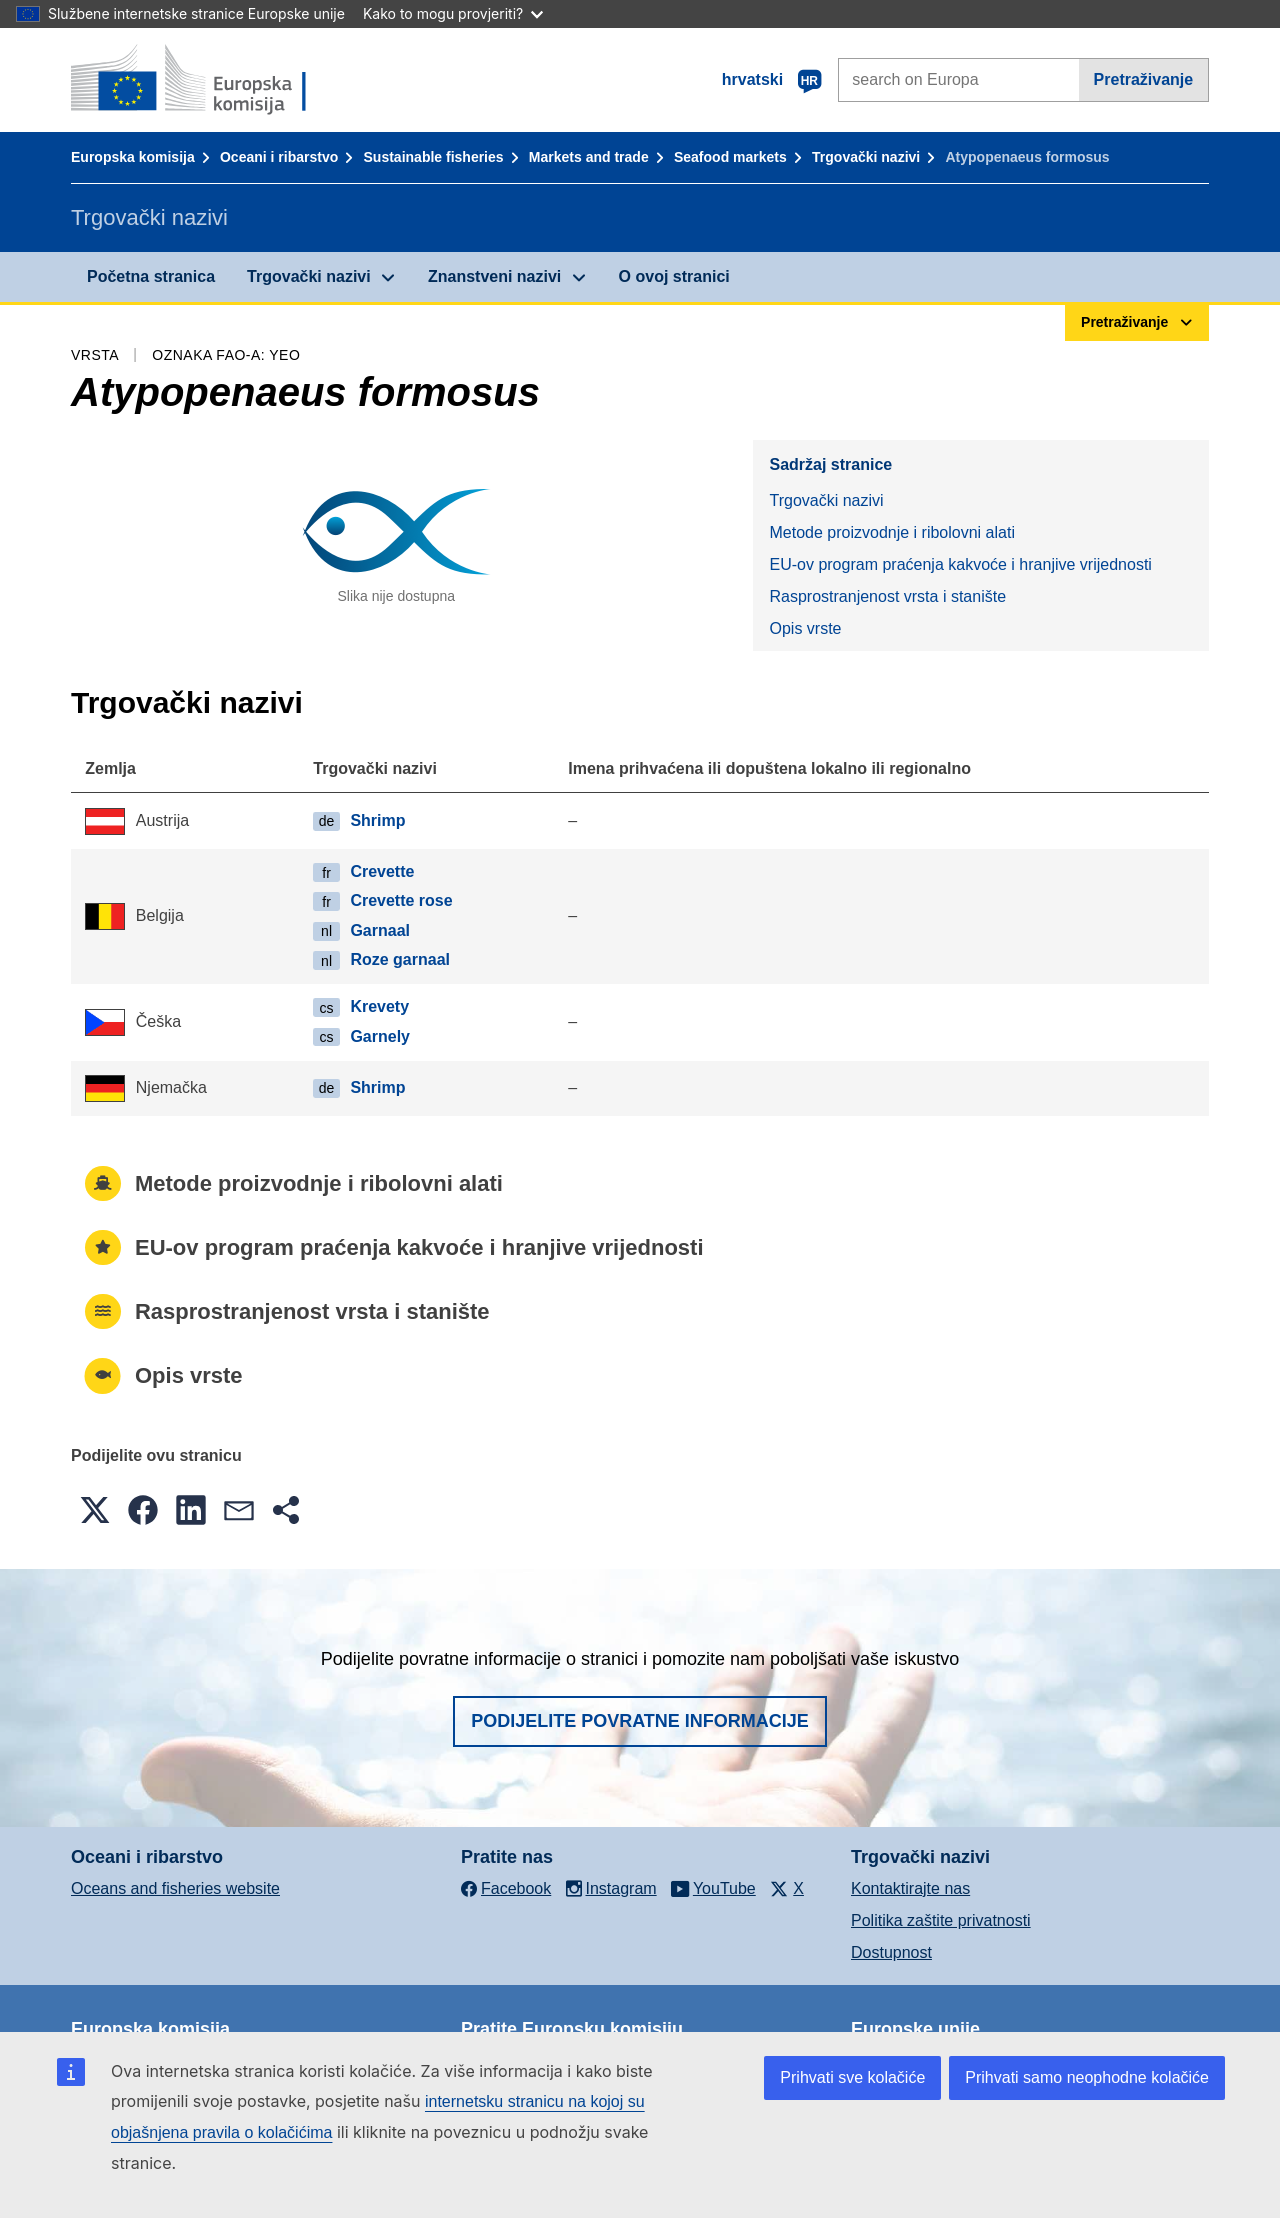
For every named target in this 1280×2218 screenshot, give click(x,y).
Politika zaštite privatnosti (941, 1920)
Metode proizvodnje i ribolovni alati (891, 532)
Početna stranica (151, 276)
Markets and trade (589, 157)
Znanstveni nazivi (494, 276)
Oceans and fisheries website (175, 1888)
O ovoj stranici (674, 276)
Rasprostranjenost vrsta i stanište (887, 596)
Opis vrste (805, 628)
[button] (95, 1510)
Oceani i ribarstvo (279, 157)
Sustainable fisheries (434, 157)
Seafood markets (730, 157)
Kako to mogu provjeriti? (453, 13)
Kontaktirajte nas (910, 1888)
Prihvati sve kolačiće (852, 2077)
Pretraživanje (1144, 79)
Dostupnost (891, 1952)
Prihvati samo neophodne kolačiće (1087, 2077)
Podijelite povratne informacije (640, 1721)
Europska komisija (133, 157)
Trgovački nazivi (866, 157)
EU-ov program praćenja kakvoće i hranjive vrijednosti (960, 564)
